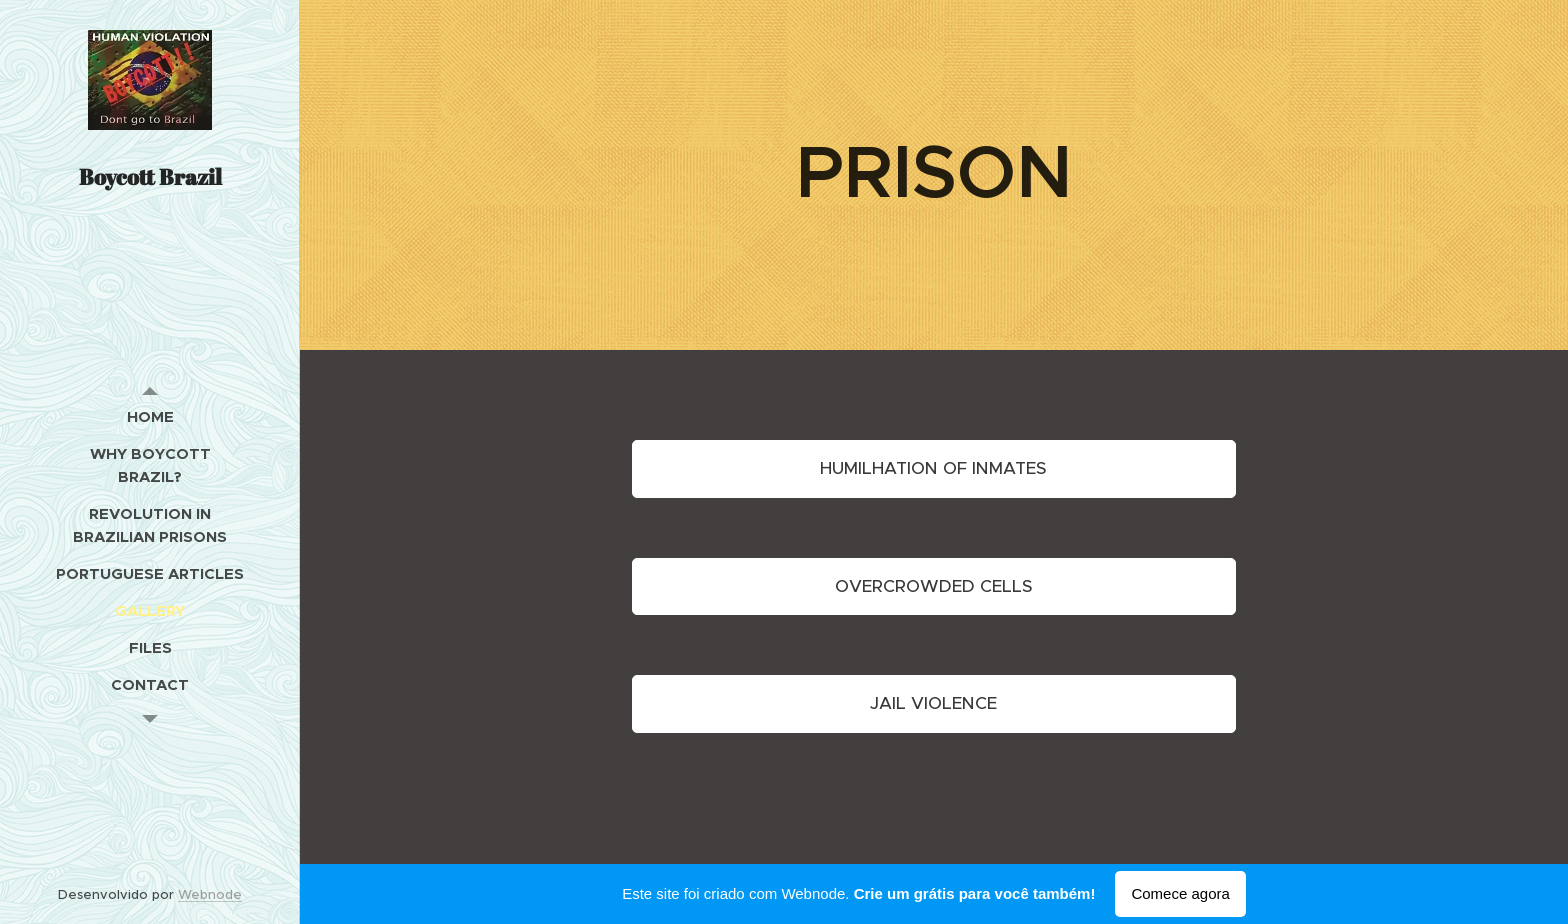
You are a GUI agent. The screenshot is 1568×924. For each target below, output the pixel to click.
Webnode (210, 894)
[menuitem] (150, 416)
